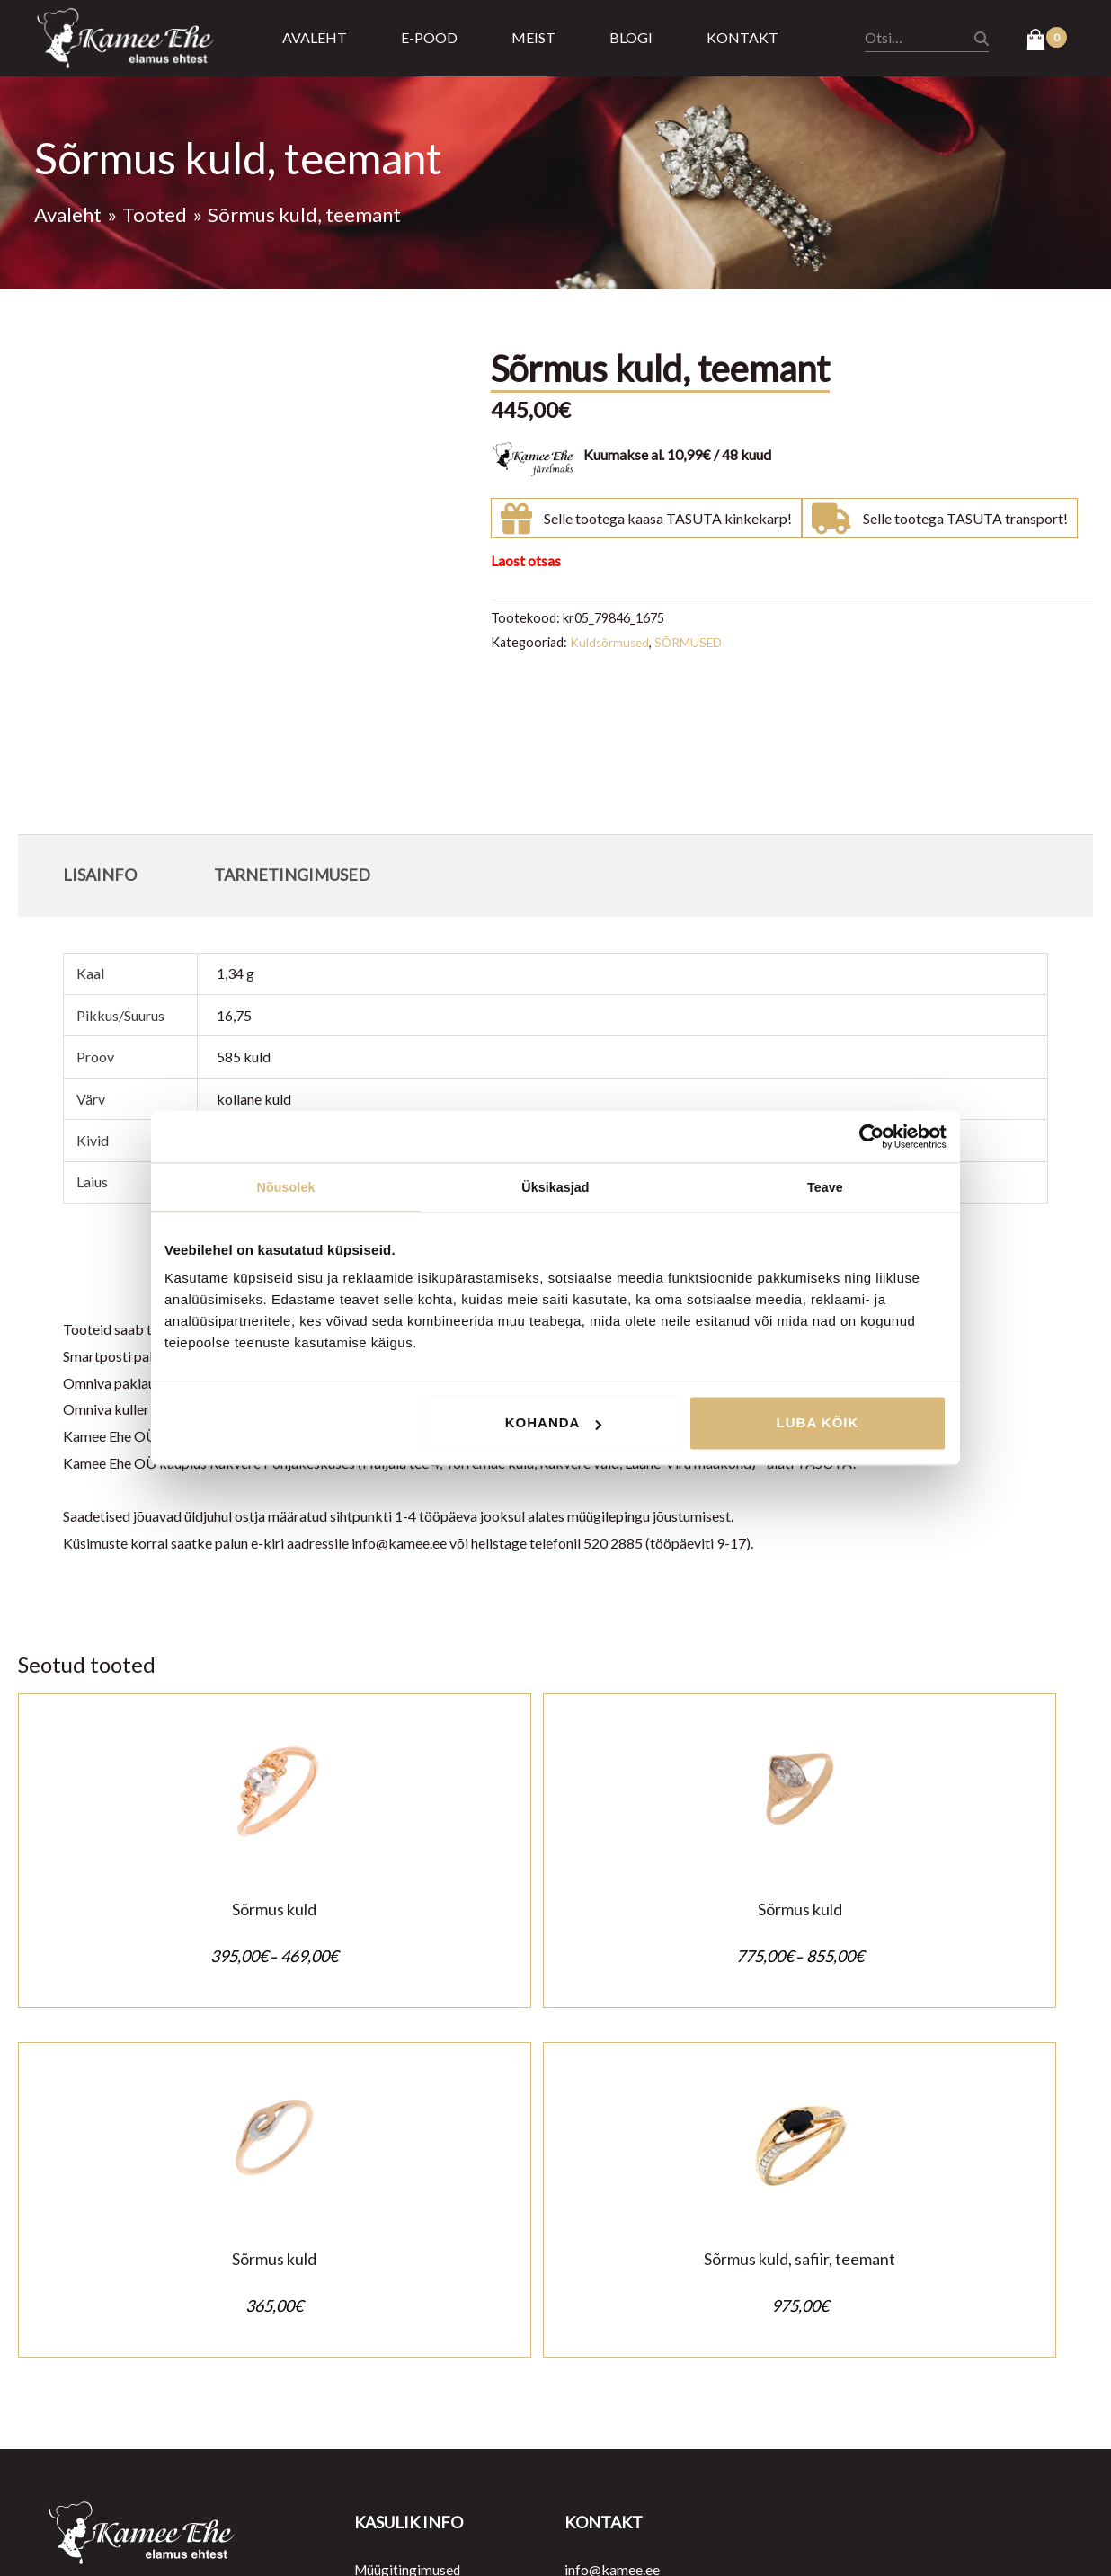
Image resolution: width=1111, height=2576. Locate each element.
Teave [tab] (825, 1187)
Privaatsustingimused (420, 2288)
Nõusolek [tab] (285, 1187)
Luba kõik (818, 1424)
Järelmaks (385, 2368)
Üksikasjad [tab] (555, 1187)
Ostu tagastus (397, 2315)
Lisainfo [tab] (100, 874)
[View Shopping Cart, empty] (1046, 41)
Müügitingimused (408, 2261)
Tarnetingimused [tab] (292, 874)
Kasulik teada (396, 2395)
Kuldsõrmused (611, 642)
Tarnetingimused (406, 2342)
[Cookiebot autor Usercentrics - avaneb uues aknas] (868, 1136)
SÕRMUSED (694, 642)
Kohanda (553, 1424)
